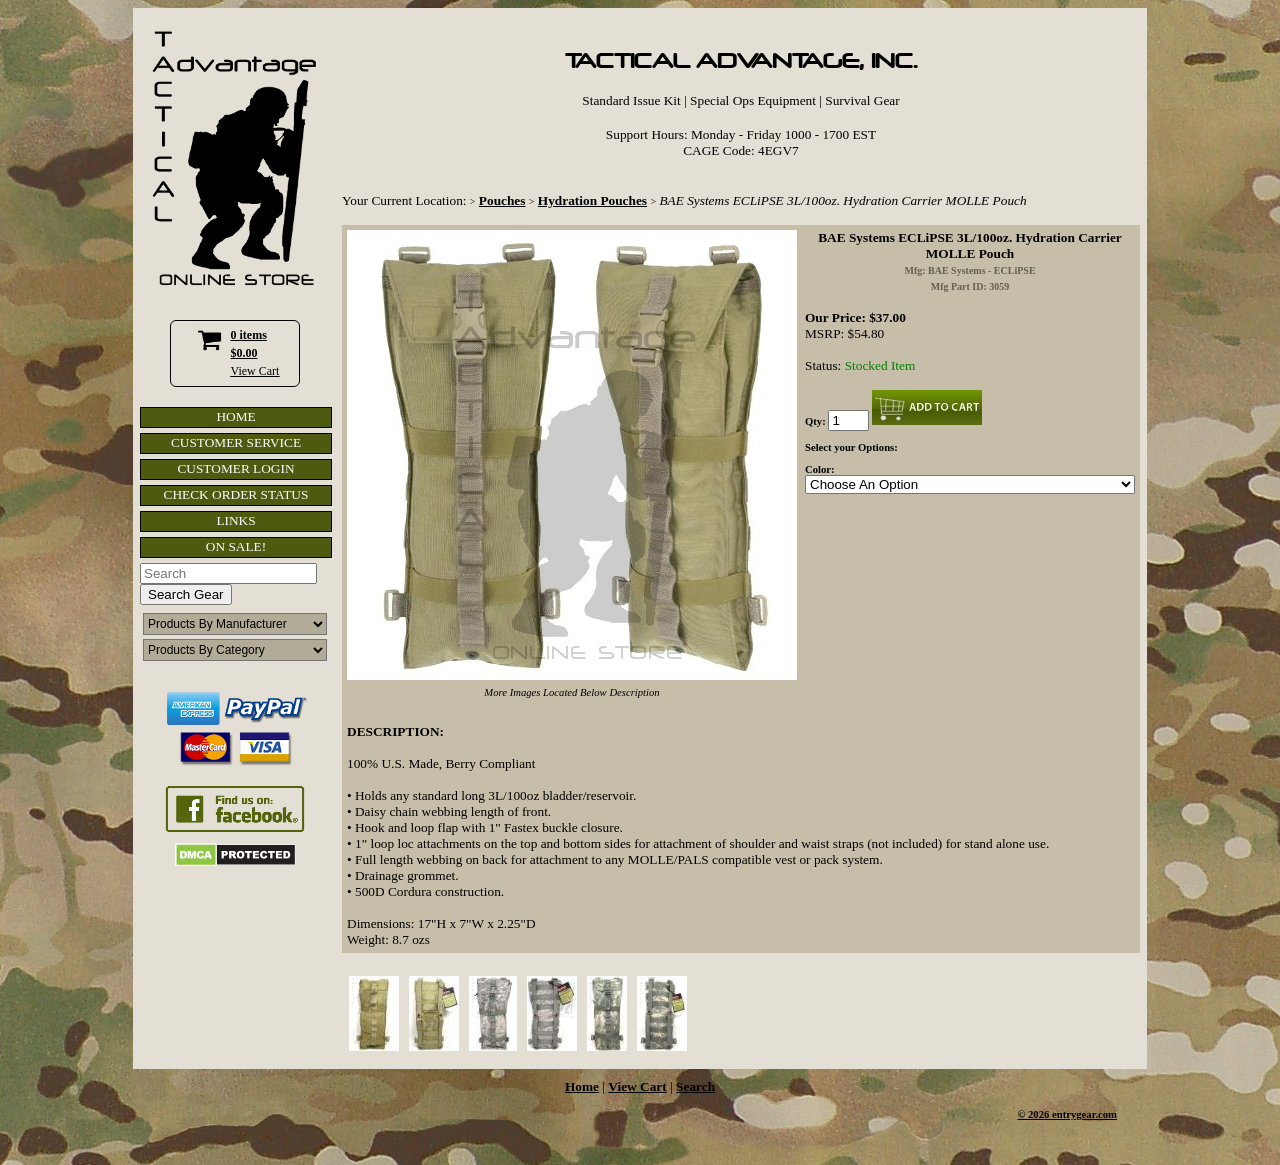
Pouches (502, 200)
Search (695, 1086)
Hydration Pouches (592, 200)
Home (582, 1086)
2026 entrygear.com (1072, 1114)
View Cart (255, 371)
